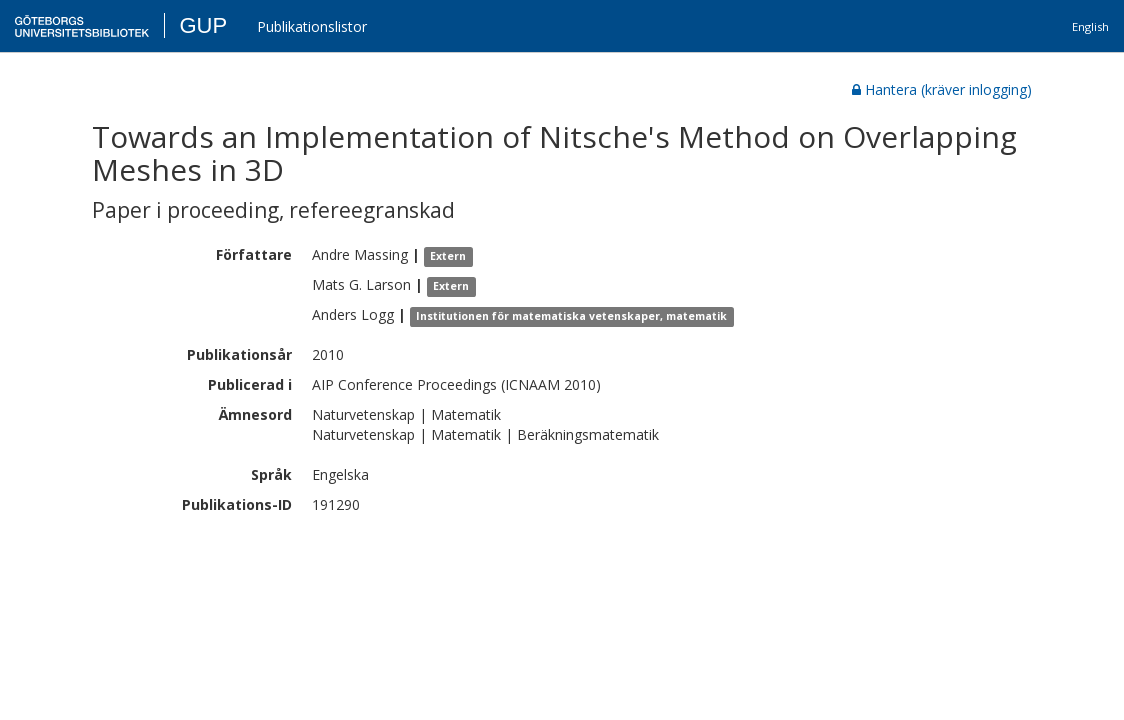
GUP (203, 25)
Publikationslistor (312, 26)
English (1090, 26)
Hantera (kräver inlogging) (942, 89)
